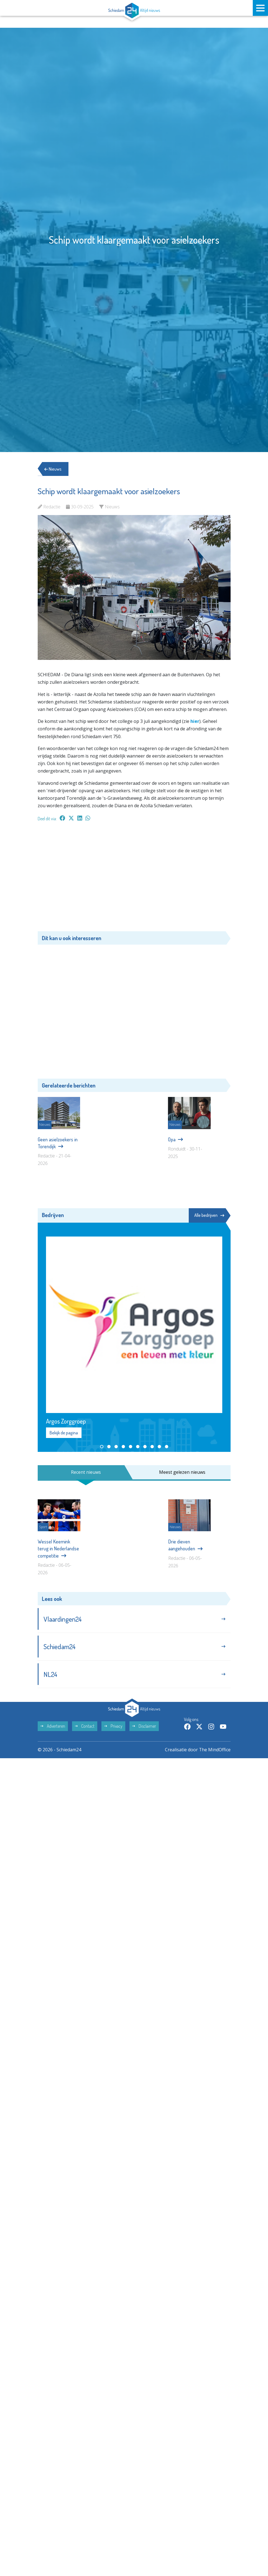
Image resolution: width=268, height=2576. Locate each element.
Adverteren (52, 2193)
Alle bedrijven (209, 1221)
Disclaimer (144, 2193)
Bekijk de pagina (64, 1439)
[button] (101, 1453)
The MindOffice (215, 2217)
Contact (85, 2193)
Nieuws (53, 469)
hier (194, 721)
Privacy (113, 2193)
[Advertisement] (134, 879)
